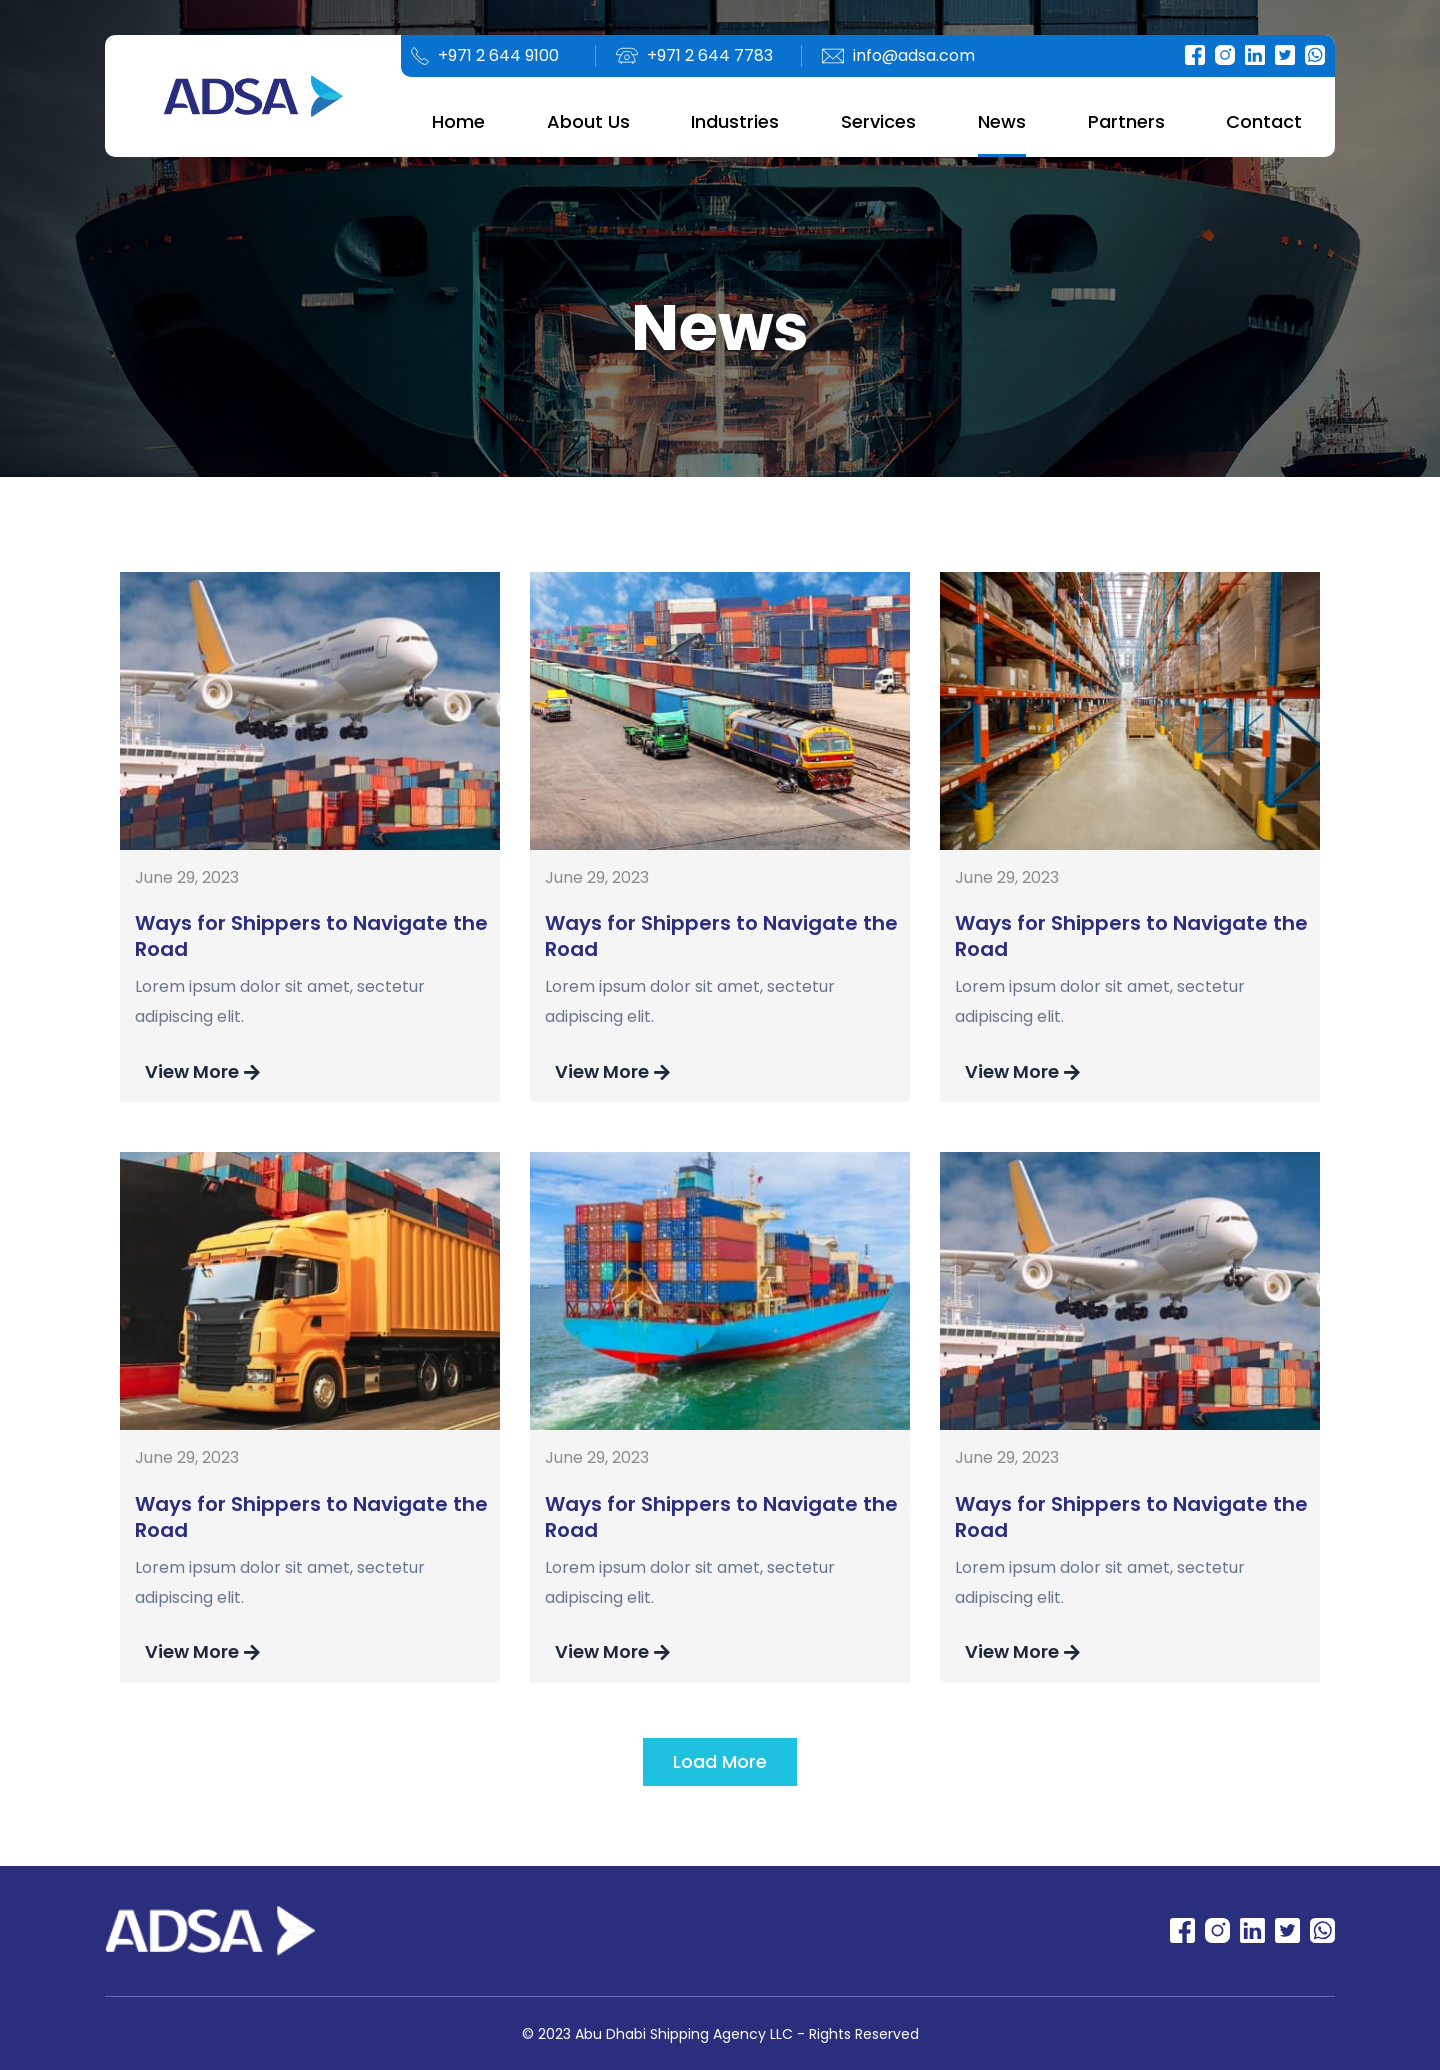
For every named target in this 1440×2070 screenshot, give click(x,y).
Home (458, 121)
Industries (735, 121)
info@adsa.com (914, 55)
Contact (1264, 121)
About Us (588, 121)
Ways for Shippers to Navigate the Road (311, 936)
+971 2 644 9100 (498, 55)
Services (878, 121)
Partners (1126, 121)
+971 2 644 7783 (710, 55)
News (1002, 121)
